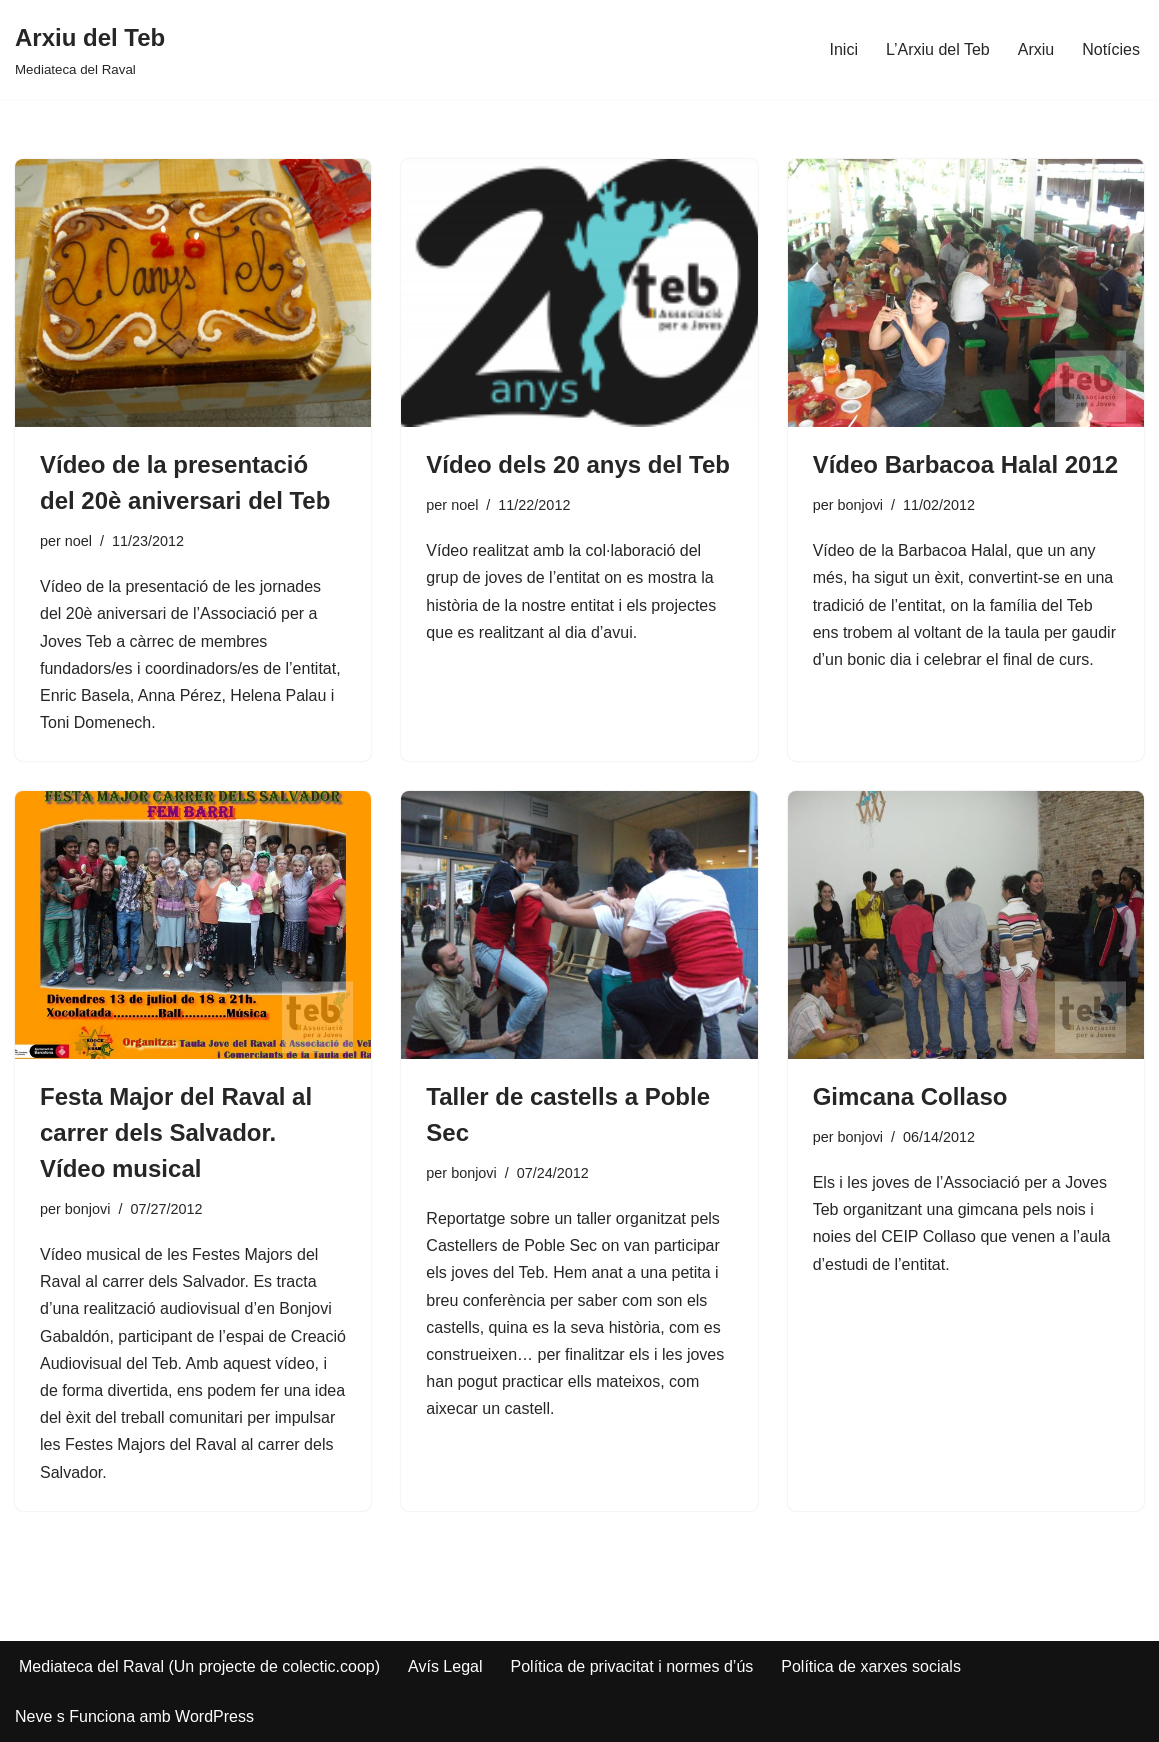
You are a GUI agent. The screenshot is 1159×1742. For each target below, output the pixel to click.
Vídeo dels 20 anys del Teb (578, 464)
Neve (33, 1716)
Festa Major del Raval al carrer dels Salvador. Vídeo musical (176, 1132)
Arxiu (1036, 49)
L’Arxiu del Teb (938, 49)
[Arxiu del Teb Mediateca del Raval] (90, 49)
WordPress (214, 1716)
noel (78, 541)
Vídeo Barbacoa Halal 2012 (965, 464)
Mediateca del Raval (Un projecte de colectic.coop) (199, 1666)
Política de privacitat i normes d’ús (632, 1666)
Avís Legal (445, 1666)
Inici (844, 49)
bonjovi (860, 505)
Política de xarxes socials (871, 1666)
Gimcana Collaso (910, 1096)
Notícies (1111, 49)
